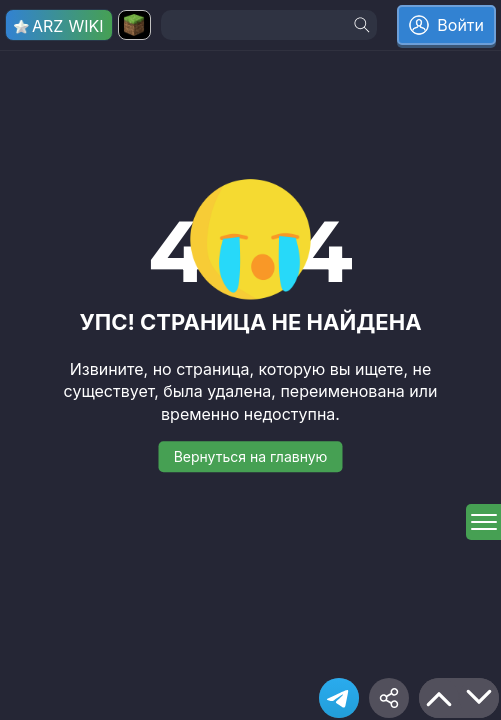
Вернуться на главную (251, 456)
